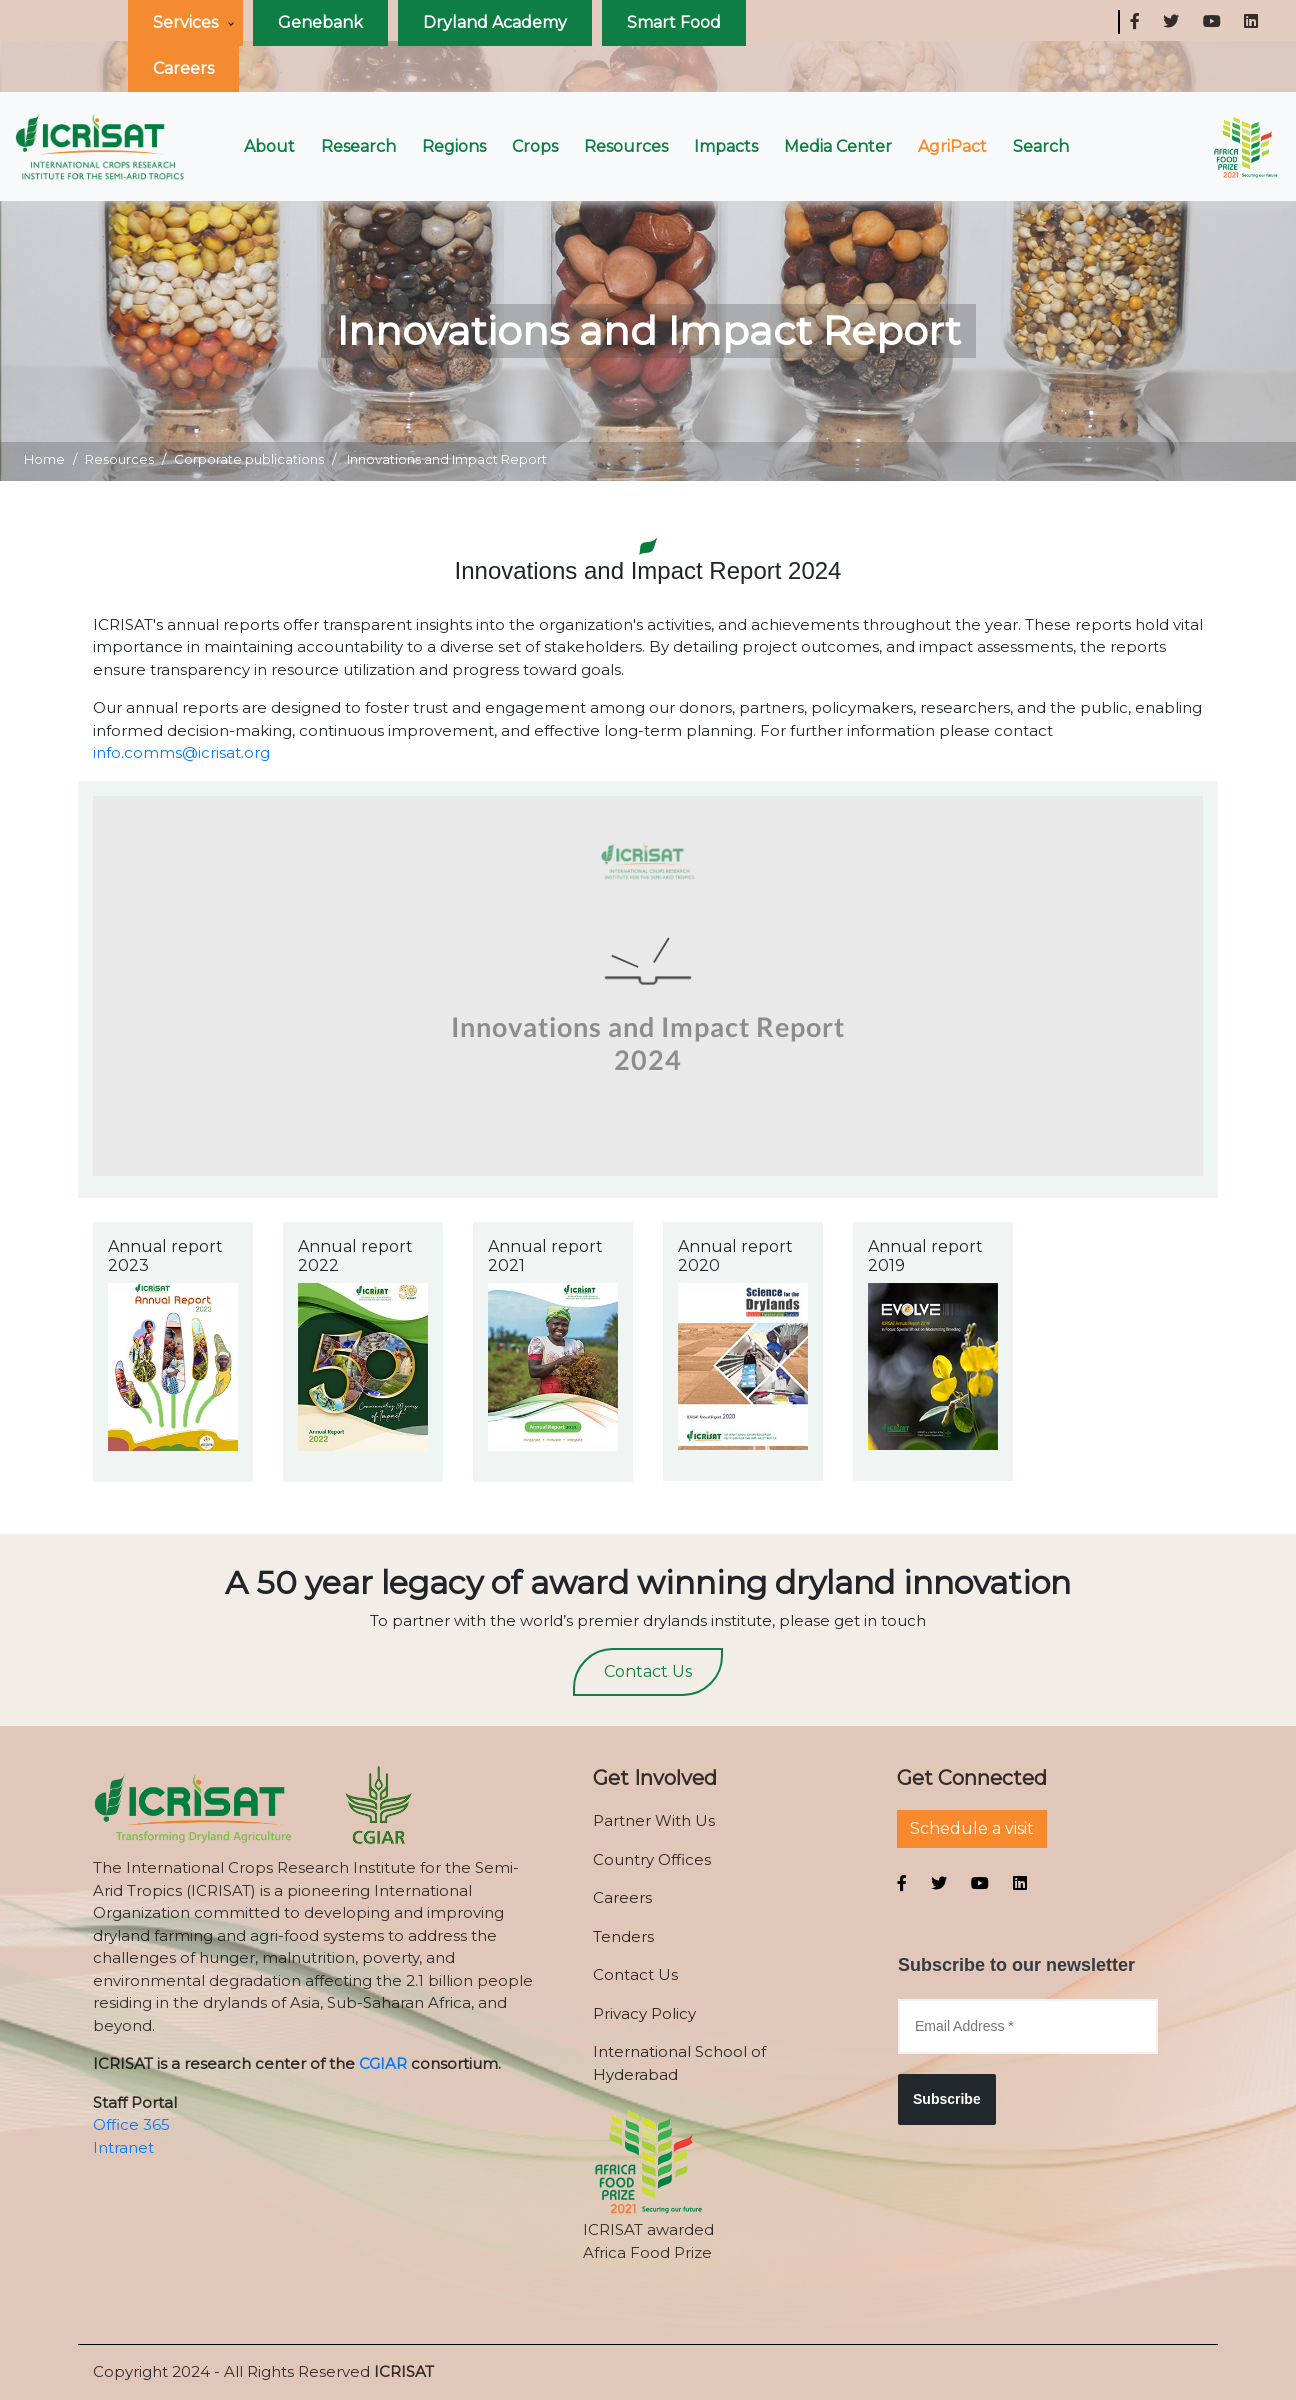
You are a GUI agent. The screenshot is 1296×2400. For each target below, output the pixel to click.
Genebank (320, 22)
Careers (183, 68)
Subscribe (947, 2099)
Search (1041, 146)
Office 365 (131, 2124)
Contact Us (648, 1671)
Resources (626, 146)
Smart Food (674, 22)
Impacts (726, 146)
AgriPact (952, 146)
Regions (454, 146)
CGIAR (383, 2063)
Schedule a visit (972, 1828)
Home (44, 459)
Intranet (123, 2147)
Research (358, 146)
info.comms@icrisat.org (181, 752)
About (269, 146)
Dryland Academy (495, 22)
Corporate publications (249, 459)
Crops (535, 146)
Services (185, 22)
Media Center (838, 146)
